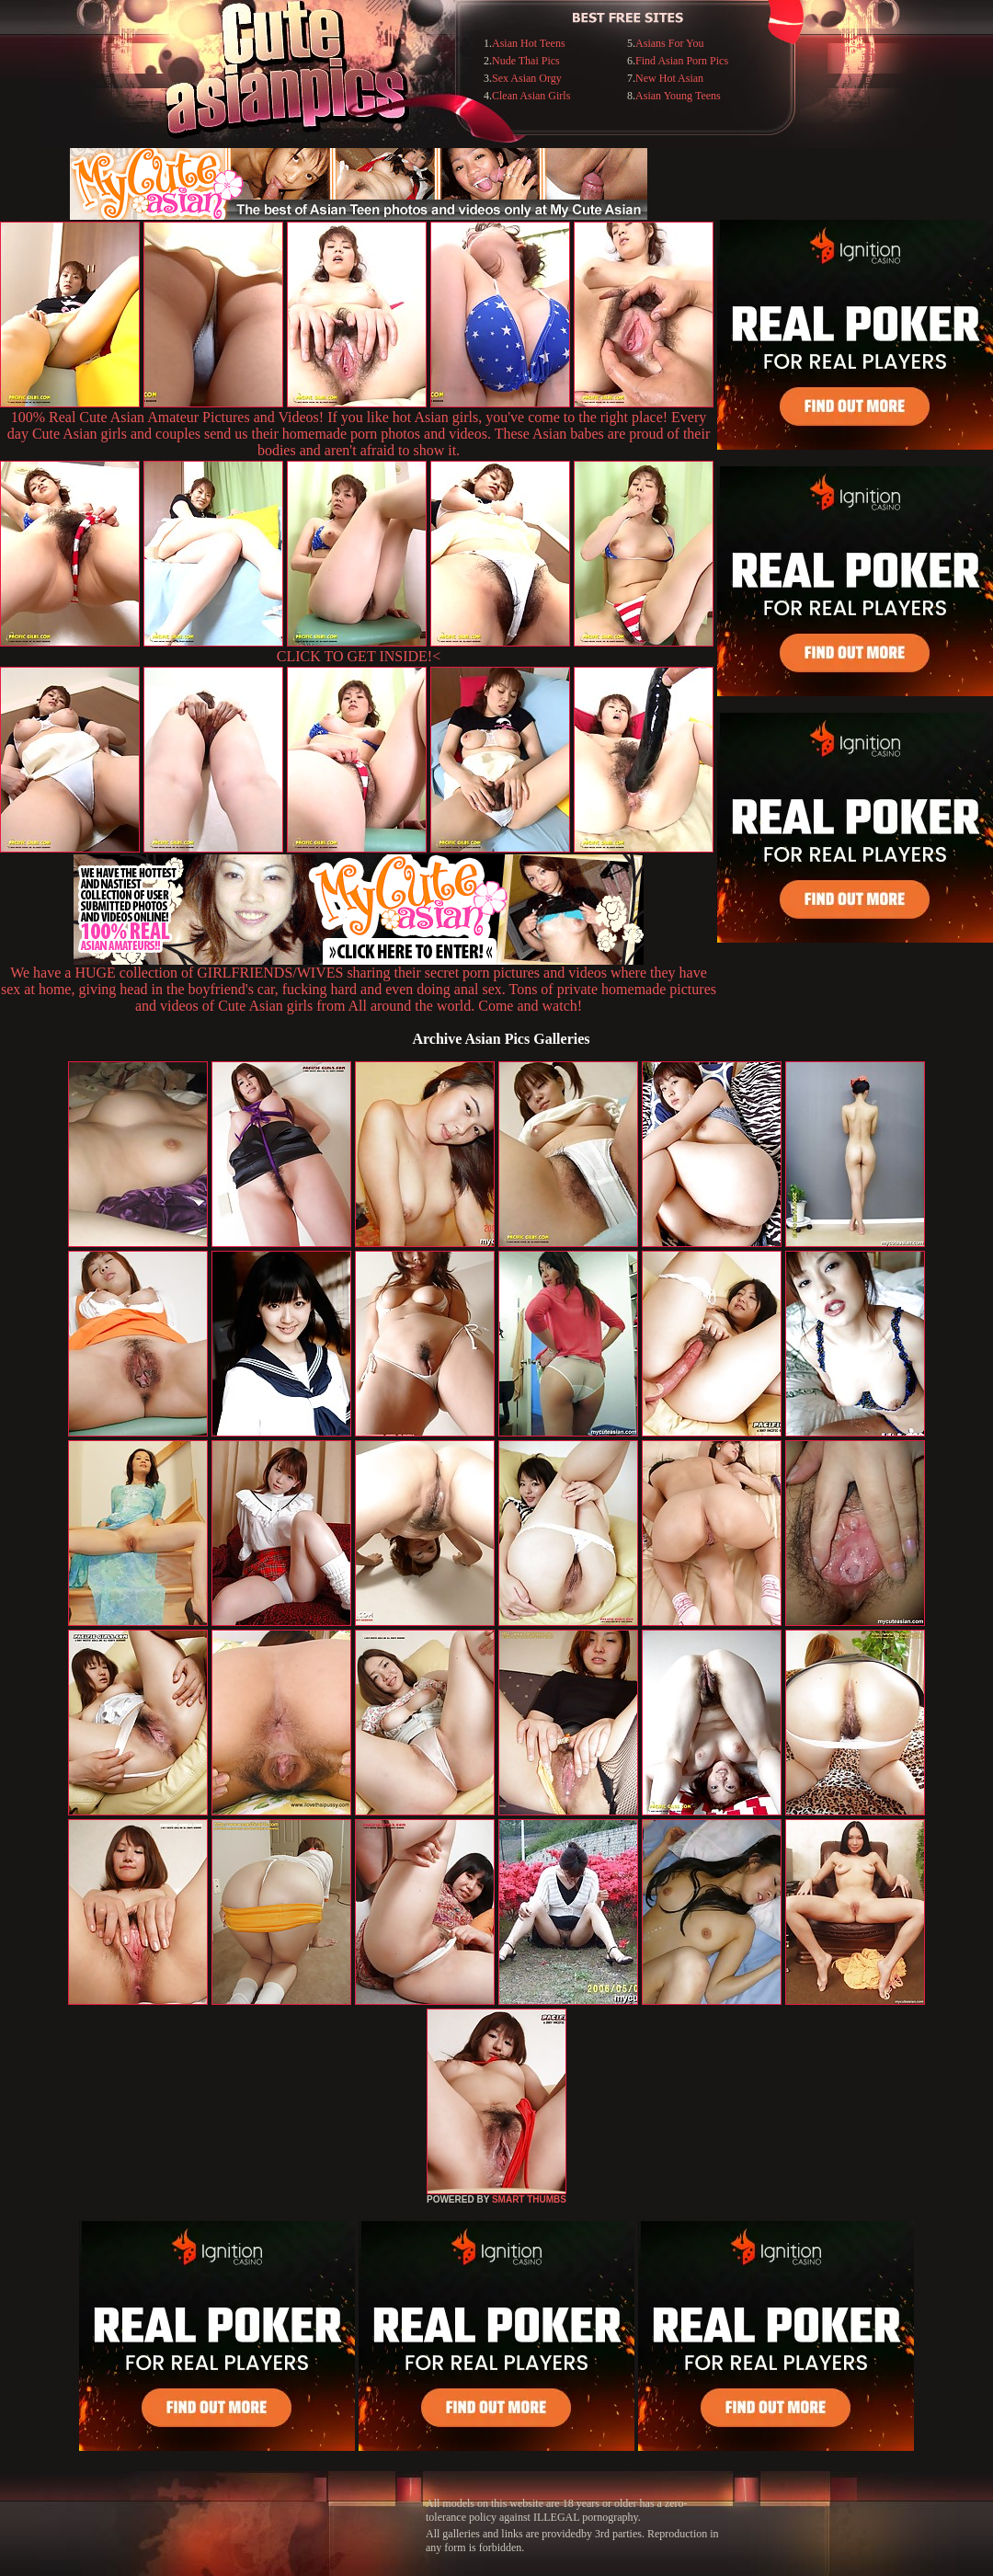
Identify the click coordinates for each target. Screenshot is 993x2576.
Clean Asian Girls (531, 95)
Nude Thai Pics (526, 60)
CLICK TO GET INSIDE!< (358, 656)
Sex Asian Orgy (527, 78)
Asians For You (669, 43)
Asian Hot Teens (528, 43)
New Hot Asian (669, 78)
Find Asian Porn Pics (681, 60)
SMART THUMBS (529, 2199)
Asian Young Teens (678, 95)
